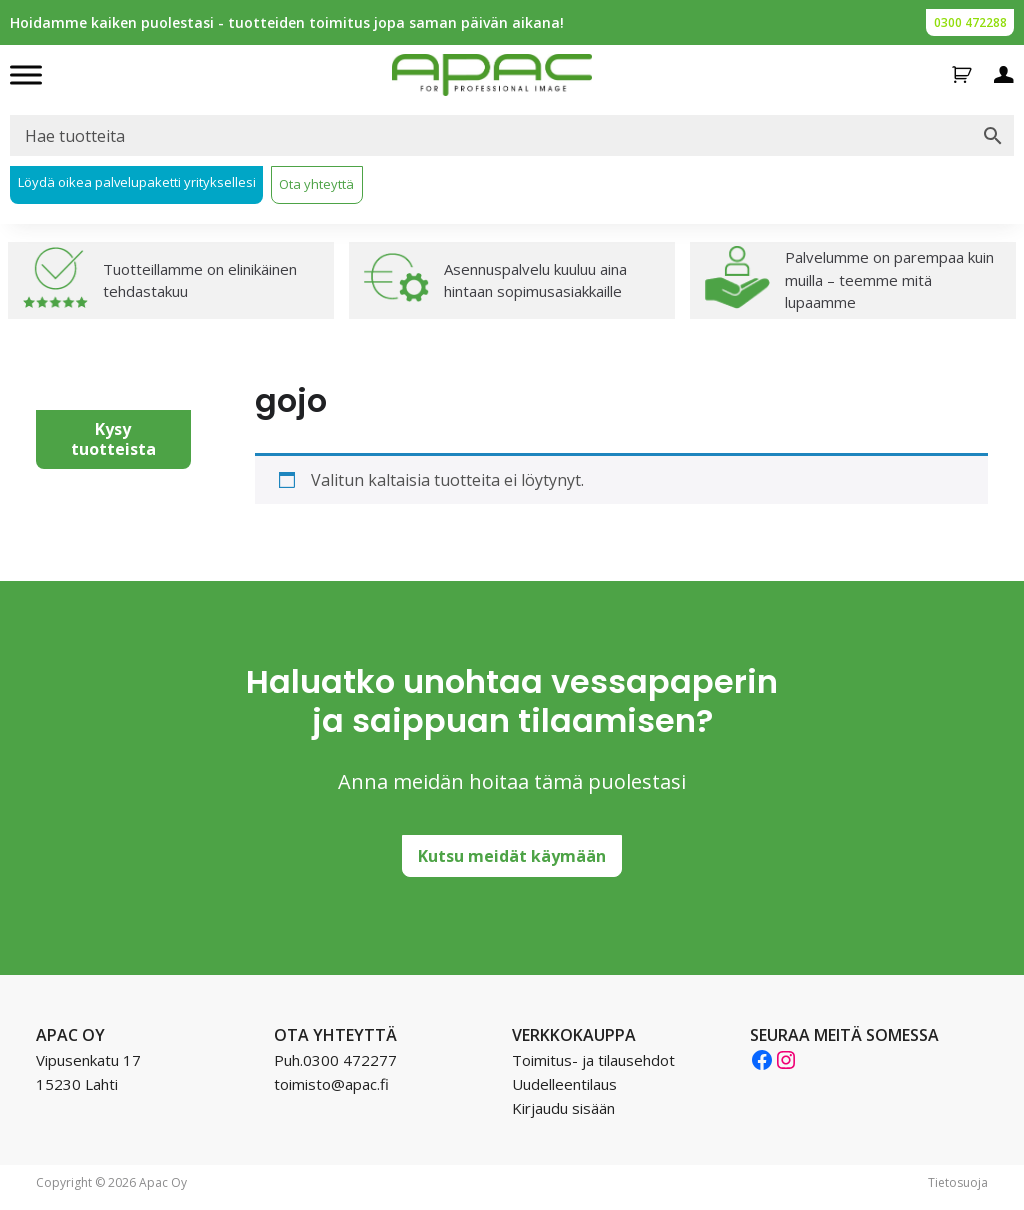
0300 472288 (970, 22)
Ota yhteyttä (316, 184)
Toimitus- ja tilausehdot (593, 1060)
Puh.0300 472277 (335, 1060)
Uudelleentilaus (564, 1084)
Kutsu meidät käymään (512, 856)
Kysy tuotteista (113, 438)
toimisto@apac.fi (331, 1084)
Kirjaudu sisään (563, 1108)
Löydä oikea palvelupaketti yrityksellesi (137, 182)
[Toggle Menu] (26, 74)
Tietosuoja (958, 1182)
